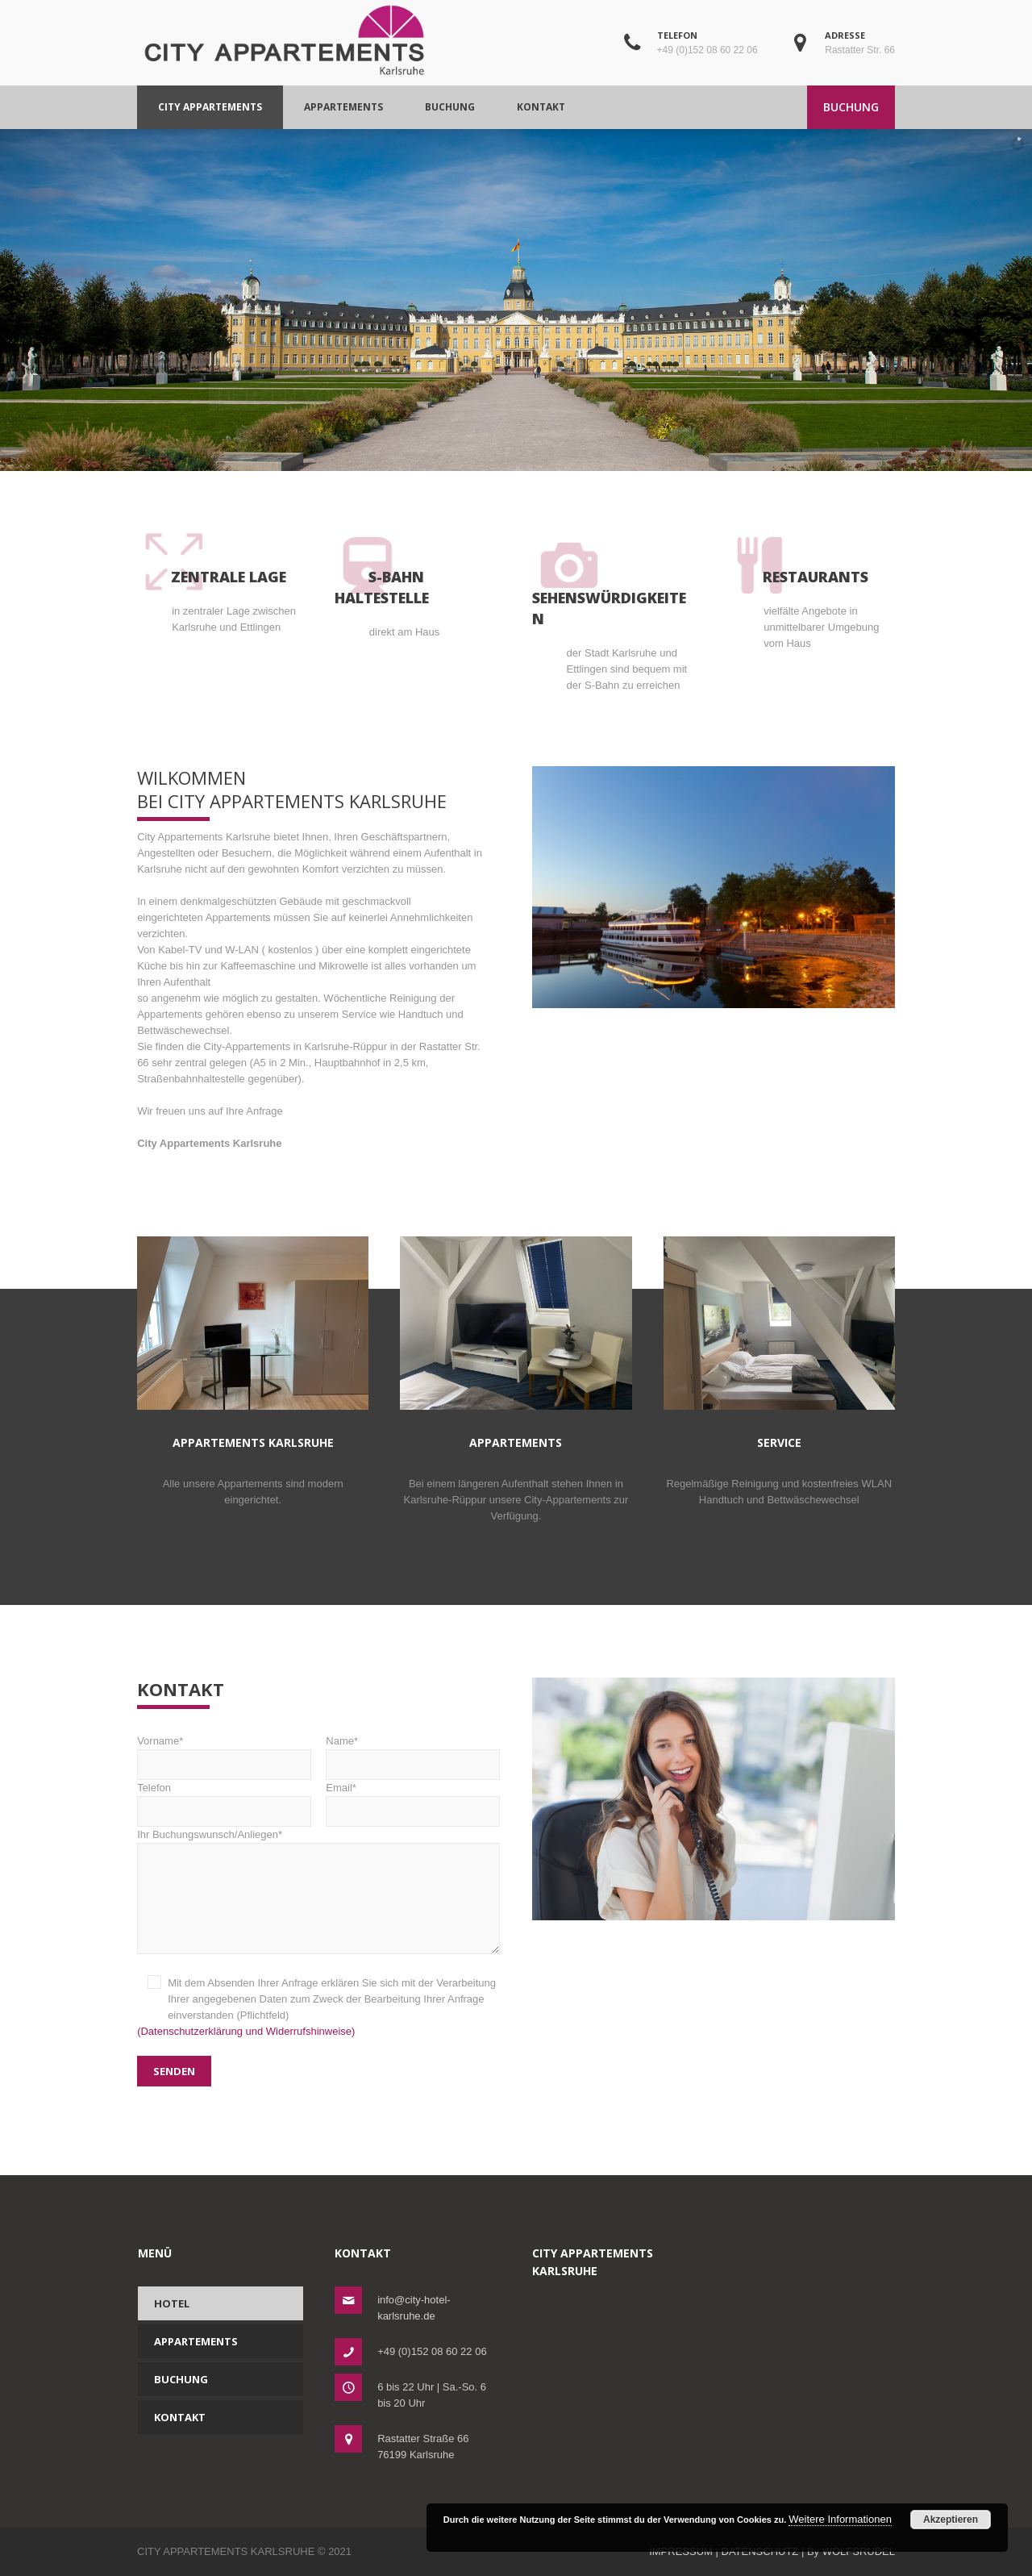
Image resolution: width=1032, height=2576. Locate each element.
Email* (413, 1799)
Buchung (181, 2379)
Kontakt (180, 2417)
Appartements (196, 2341)
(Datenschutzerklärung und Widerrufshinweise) (246, 2031)
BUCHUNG (851, 107)
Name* (413, 1752)
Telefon (224, 1799)
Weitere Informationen (840, 2519)
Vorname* (224, 1752)
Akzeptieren (950, 2519)
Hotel (171, 2303)
